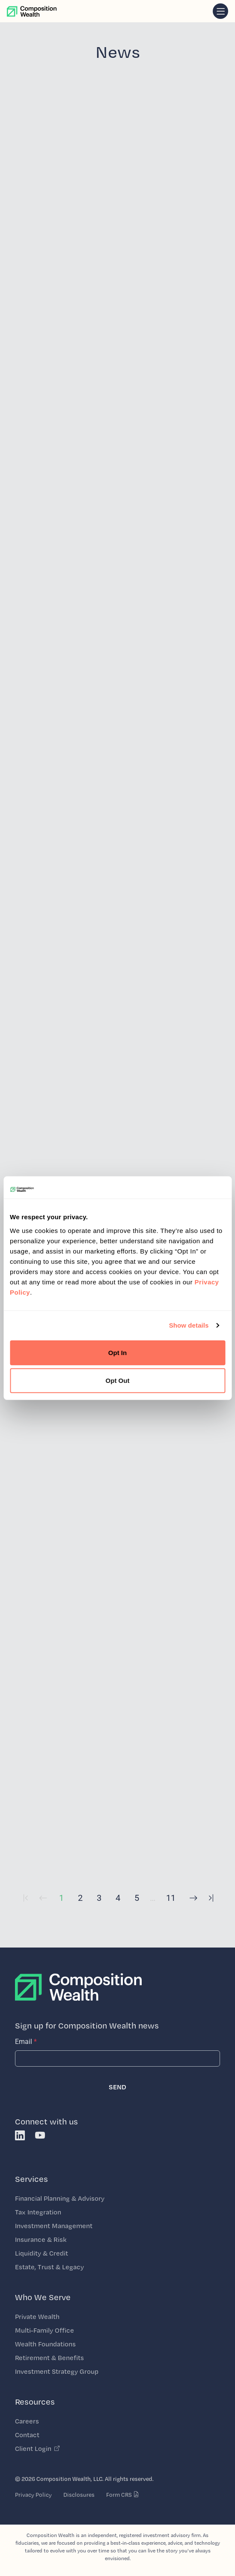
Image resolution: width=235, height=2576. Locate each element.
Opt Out (118, 1380)
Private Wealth (37, 2317)
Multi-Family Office (44, 2330)
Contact (27, 2435)
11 (171, 1898)
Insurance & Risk (40, 2239)
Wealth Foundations (45, 2344)
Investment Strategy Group (56, 2371)
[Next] (191, 1904)
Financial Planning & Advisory (59, 2198)
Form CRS (122, 2494)
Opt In (117, 1352)
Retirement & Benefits (49, 2358)
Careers (27, 2421)
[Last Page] (210, 1904)
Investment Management (53, 2226)
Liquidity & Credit (41, 2253)
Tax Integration (38, 2212)
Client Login (37, 2448)
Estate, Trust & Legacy (49, 2267)
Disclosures (79, 2494)
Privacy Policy (33, 2494)
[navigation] (220, 11)
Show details (189, 1325)
